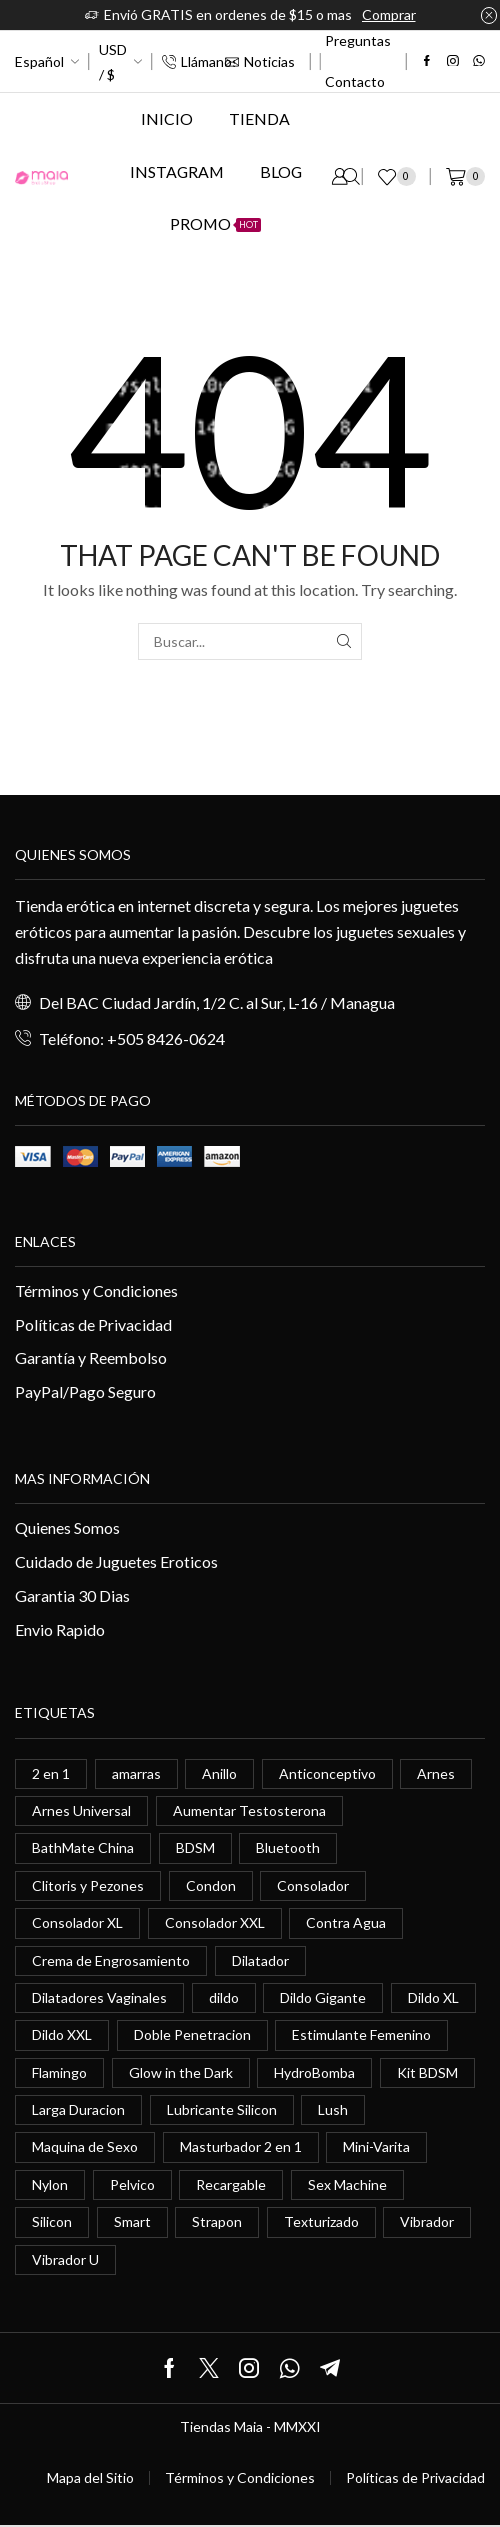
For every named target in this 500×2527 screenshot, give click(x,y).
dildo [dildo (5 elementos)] (224, 1997)
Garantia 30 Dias (72, 1595)
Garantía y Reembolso (91, 1357)
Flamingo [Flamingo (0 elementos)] (59, 2072)
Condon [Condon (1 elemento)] (211, 1885)
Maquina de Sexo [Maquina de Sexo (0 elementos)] (85, 2146)
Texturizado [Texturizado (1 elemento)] (321, 2221)
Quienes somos (73, 854)
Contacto (355, 81)
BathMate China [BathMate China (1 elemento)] (83, 1847)
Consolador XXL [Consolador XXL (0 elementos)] (215, 1922)
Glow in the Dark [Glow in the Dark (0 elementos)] (181, 2072)
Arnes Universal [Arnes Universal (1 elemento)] (81, 1810)
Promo (215, 223)
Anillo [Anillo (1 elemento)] (219, 1773)
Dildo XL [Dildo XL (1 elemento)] (433, 1997)
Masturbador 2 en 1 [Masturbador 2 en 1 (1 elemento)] (241, 2146)
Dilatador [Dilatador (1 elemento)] (260, 1960)
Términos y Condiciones (96, 1290)
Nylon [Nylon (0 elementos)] (50, 2184)
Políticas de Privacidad (93, 1324)
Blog (281, 171)
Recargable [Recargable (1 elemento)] (231, 2184)
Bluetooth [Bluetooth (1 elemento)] (288, 1847)
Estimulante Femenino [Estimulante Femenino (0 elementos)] (361, 2034)
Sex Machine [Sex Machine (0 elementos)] (347, 2184)
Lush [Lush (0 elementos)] (333, 2109)
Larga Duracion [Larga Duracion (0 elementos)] (78, 2109)
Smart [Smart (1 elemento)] (132, 2221)
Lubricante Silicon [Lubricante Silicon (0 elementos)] (222, 2109)
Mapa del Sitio (90, 2478)
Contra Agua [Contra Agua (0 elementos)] (346, 1922)
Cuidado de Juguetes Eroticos (116, 1561)
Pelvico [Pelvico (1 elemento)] (132, 2184)
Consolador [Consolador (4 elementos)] (313, 1885)
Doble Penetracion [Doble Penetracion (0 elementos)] (192, 2034)
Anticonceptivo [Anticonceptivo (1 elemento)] (327, 1773)
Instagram (177, 171)
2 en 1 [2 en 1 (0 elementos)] (51, 1773)
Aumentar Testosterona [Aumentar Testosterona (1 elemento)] (249, 1810)
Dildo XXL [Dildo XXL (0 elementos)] (62, 2034)
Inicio (167, 118)
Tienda (259, 118)
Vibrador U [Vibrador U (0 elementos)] (65, 2259)
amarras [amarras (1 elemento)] (136, 1773)
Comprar (389, 14)
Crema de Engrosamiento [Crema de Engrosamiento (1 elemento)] (111, 1960)
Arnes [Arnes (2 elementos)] (436, 1773)
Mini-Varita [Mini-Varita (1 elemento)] (376, 2146)
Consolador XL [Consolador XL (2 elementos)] (77, 1922)
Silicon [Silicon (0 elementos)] (52, 2221)
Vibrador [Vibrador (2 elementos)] (427, 2221)
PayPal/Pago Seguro (85, 1391)
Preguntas (358, 40)
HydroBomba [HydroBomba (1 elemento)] (314, 2072)
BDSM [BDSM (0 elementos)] (195, 1847)
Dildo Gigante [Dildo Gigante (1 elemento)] (323, 1997)
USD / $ (113, 62)
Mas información (82, 1478)
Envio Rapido (60, 1629)
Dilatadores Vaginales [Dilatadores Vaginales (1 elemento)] (99, 1997)
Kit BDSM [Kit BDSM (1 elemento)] (427, 2072)
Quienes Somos (67, 1527)
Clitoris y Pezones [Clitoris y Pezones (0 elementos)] (88, 1885)
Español (39, 61)
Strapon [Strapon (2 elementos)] (217, 2221)
